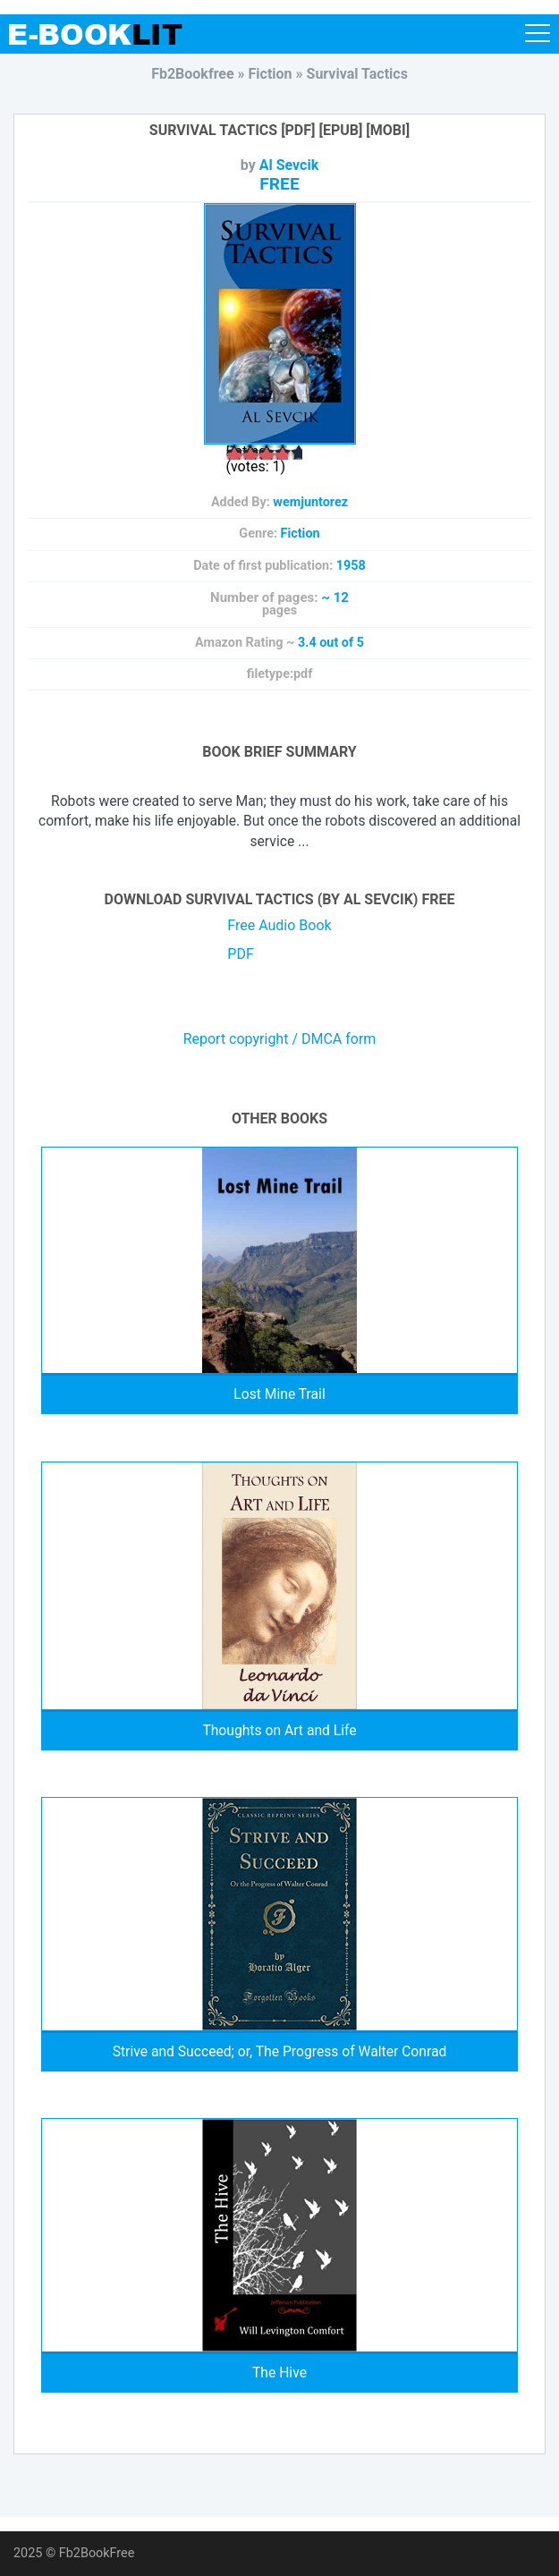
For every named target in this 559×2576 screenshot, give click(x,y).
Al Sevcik (288, 165)
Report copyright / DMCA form (280, 1039)
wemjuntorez (310, 502)
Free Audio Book (279, 925)
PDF (240, 953)
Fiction (300, 533)
